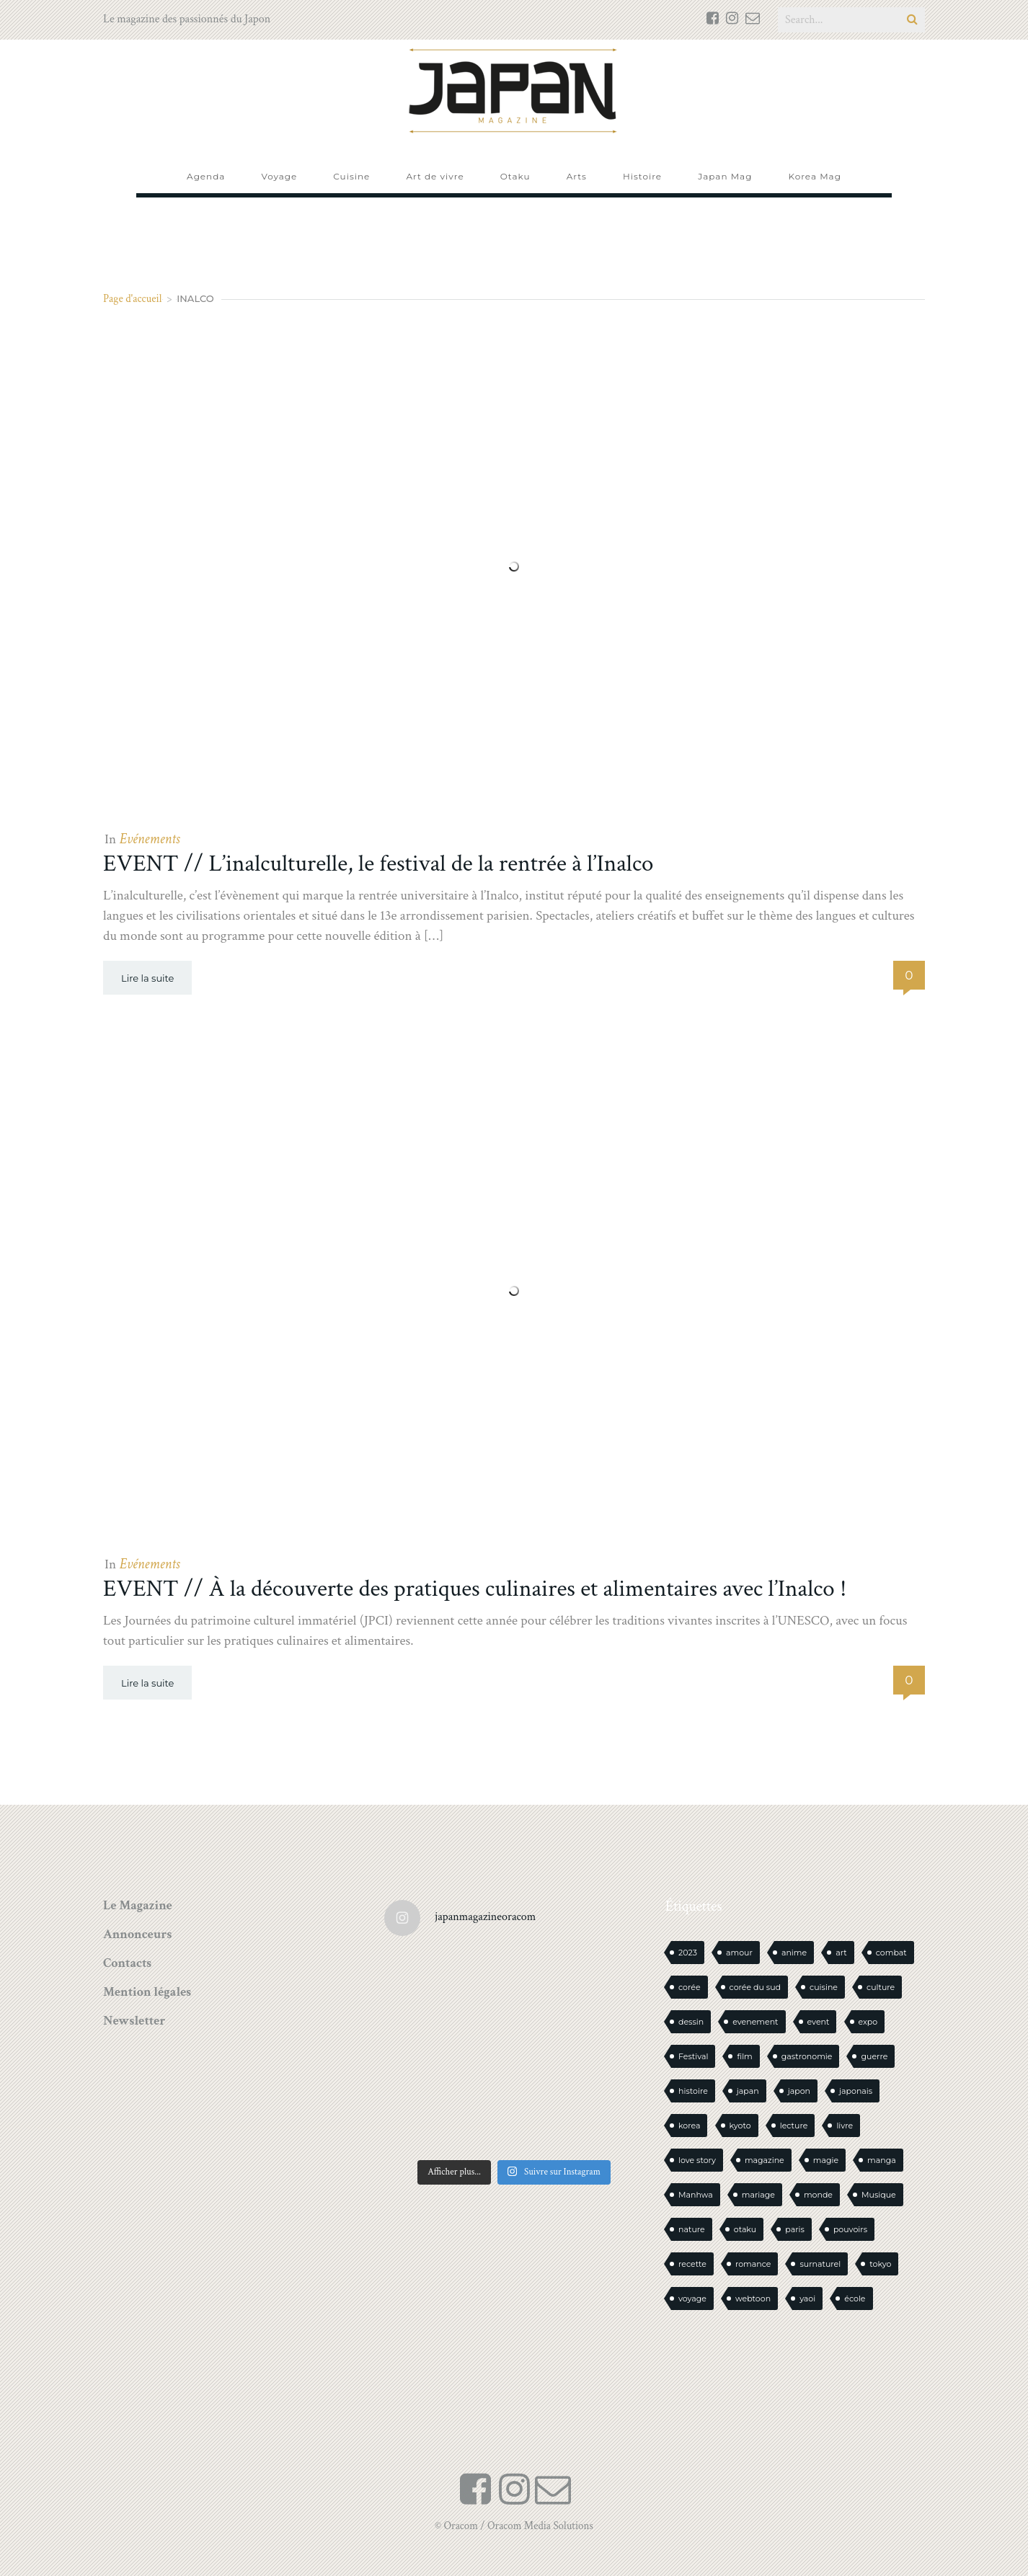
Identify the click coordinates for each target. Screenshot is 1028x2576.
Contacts (127, 1963)
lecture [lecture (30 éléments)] (794, 2125)
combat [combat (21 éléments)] (891, 1952)
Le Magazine (137, 1905)
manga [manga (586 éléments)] (881, 2160)
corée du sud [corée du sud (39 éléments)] (755, 1987)
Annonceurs (137, 1934)
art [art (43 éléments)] (841, 1952)
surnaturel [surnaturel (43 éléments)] (820, 2264)
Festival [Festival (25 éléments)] (693, 2056)
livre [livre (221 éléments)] (844, 2125)
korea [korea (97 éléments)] (689, 2125)
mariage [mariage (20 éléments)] (758, 2195)
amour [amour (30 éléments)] (739, 1952)
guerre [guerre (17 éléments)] (874, 2056)
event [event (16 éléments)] (818, 2022)
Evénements (149, 839)
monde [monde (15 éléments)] (818, 2195)
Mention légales (147, 1992)
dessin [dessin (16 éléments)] (691, 2022)
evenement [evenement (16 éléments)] (755, 2022)
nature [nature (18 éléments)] (691, 2229)
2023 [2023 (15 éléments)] (687, 1952)
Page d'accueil (132, 299)
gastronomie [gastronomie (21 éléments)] (807, 2056)
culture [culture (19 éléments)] (881, 1987)
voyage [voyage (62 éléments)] (692, 2298)
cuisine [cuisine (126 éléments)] (824, 1987)
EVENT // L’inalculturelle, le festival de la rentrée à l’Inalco (378, 863)
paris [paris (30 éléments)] (795, 2229)
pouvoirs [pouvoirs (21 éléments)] (850, 2229)
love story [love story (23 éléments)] (697, 2160)
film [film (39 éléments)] (744, 2056)
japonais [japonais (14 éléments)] (855, 2091)
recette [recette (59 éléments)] (692, 2264)
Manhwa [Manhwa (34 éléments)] (695, 2195)
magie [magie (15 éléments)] (825, 2160)
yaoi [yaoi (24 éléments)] (807, 2298)
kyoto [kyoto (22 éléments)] (740, 2125)
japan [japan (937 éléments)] (748, 2091)
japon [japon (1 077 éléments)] (799, 2091)
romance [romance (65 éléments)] (753, 2264)
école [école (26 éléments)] (854, 2298)
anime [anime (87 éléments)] (794, 1952)
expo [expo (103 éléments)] (868, 2022)
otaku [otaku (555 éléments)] (745, 2229)
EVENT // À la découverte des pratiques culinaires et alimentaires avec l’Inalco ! (474, 1588)
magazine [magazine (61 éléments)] (764, 2160)
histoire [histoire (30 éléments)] (693, 2091)
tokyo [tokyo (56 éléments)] (880, 2264)
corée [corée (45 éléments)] (689, 1987)
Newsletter (134, 2020)
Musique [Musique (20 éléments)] (878, 2195)
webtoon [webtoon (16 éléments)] (753, 2298)
